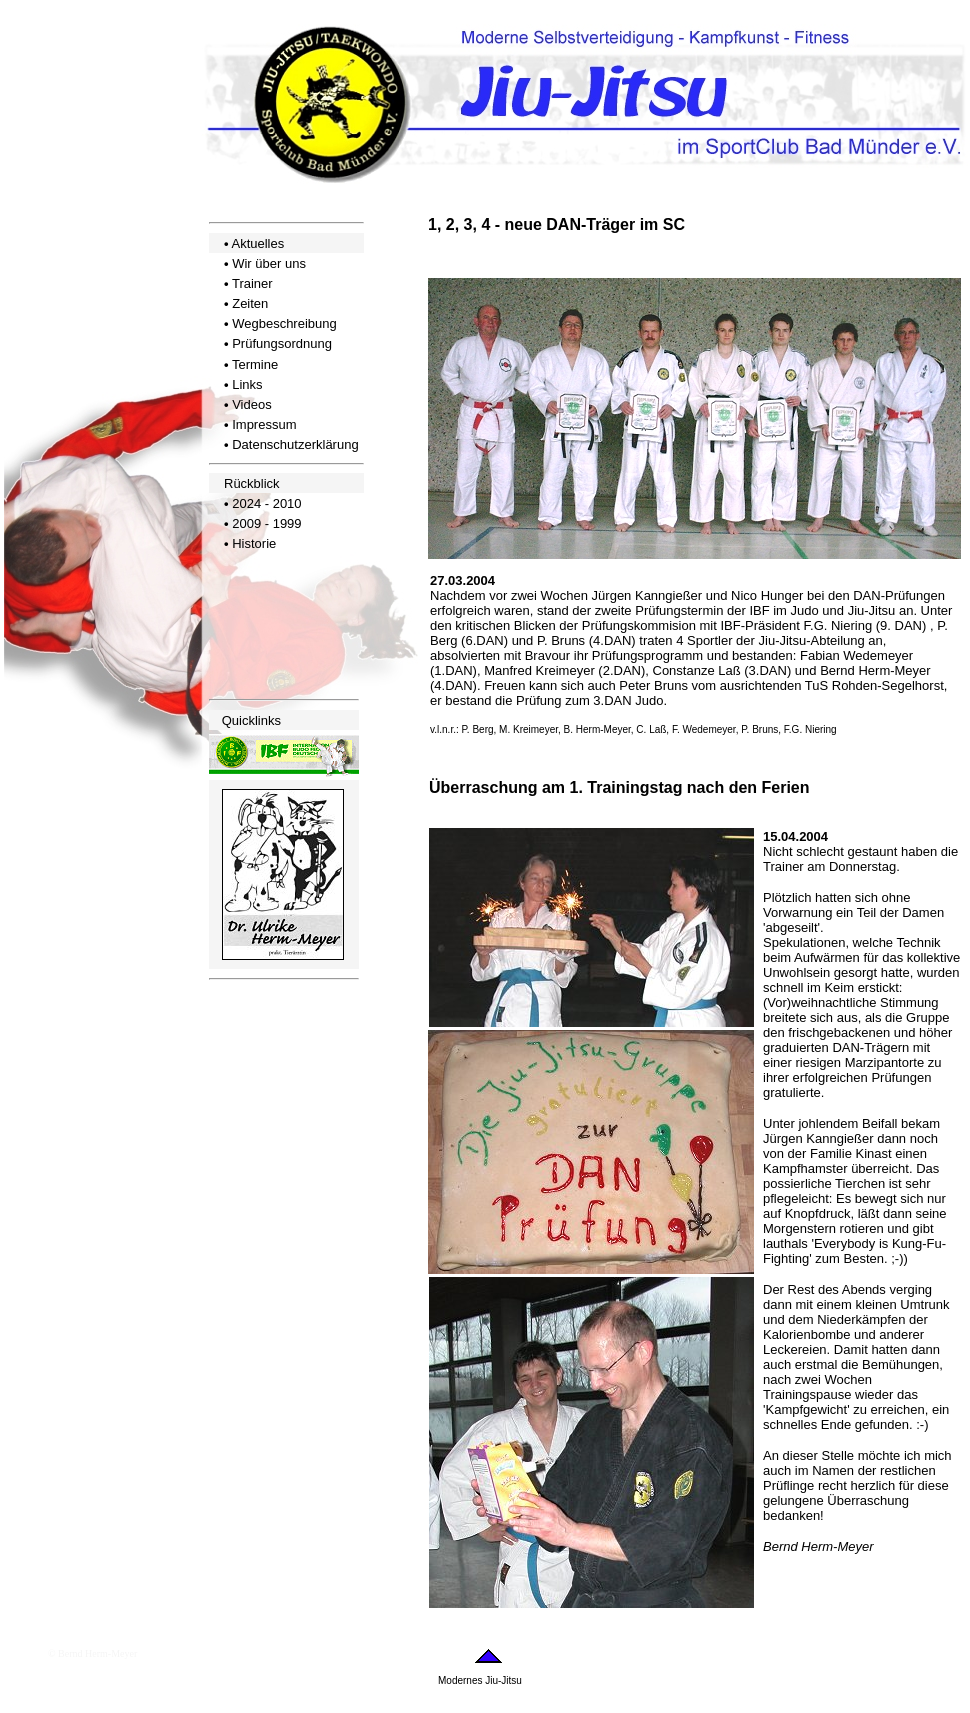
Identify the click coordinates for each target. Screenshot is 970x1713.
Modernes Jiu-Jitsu (480, 1680)
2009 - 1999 (266, 523)
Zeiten (250, 303)
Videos (252, 404)
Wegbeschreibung (284, 323)
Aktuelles (257, 243)
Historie (254, 543)
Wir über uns (269, 263)
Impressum (264, 424)
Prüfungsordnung (282, 343)
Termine (255, 364)
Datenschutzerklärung (295, 444)
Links (247, 384)
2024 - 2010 (266, 503)
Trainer (252, 283)
